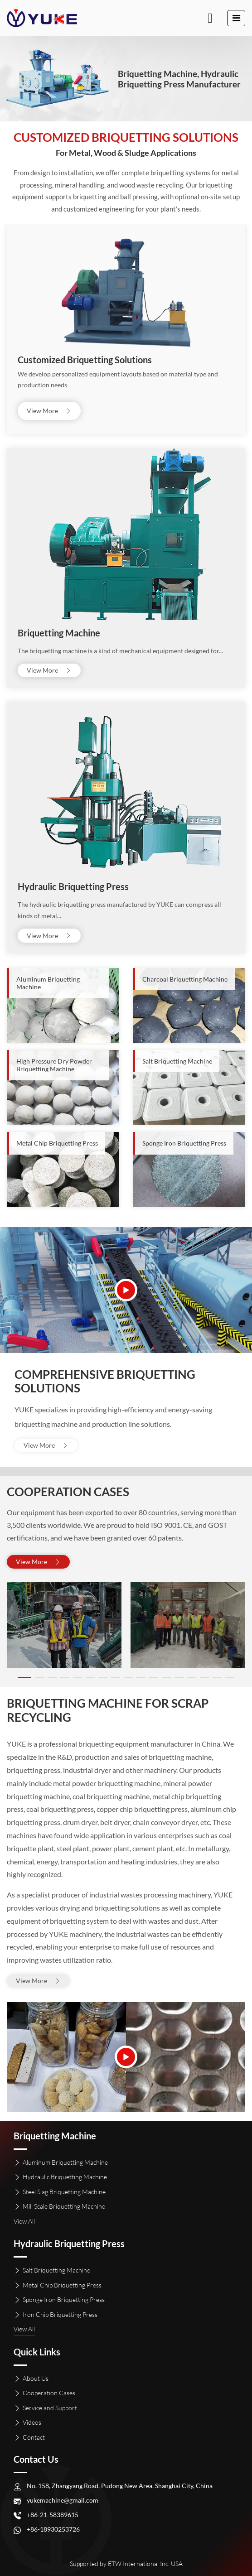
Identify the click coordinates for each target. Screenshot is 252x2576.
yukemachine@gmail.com (62, 2500)
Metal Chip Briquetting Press (62, 2285)
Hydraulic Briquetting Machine (65, 2177)
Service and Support (50, 2408)
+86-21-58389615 (52, 2514)
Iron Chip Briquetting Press (60, 2314)
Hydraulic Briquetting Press (73, 886)
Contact (34, 2437)
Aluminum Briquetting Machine (65, 2162)
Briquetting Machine (59, 632)
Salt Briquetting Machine (56, 2270)
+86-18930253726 (53, 2529)
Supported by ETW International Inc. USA (126, 2563)
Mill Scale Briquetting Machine (64, 2206)
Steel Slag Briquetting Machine (64, 2192)
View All (24, 2221)
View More (49, 410)
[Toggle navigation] (236, 18)
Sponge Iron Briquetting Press (64, 2299)
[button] (24, 1677)
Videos (32, 2422)
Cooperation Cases (49, 2393)
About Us (35, 2378)
